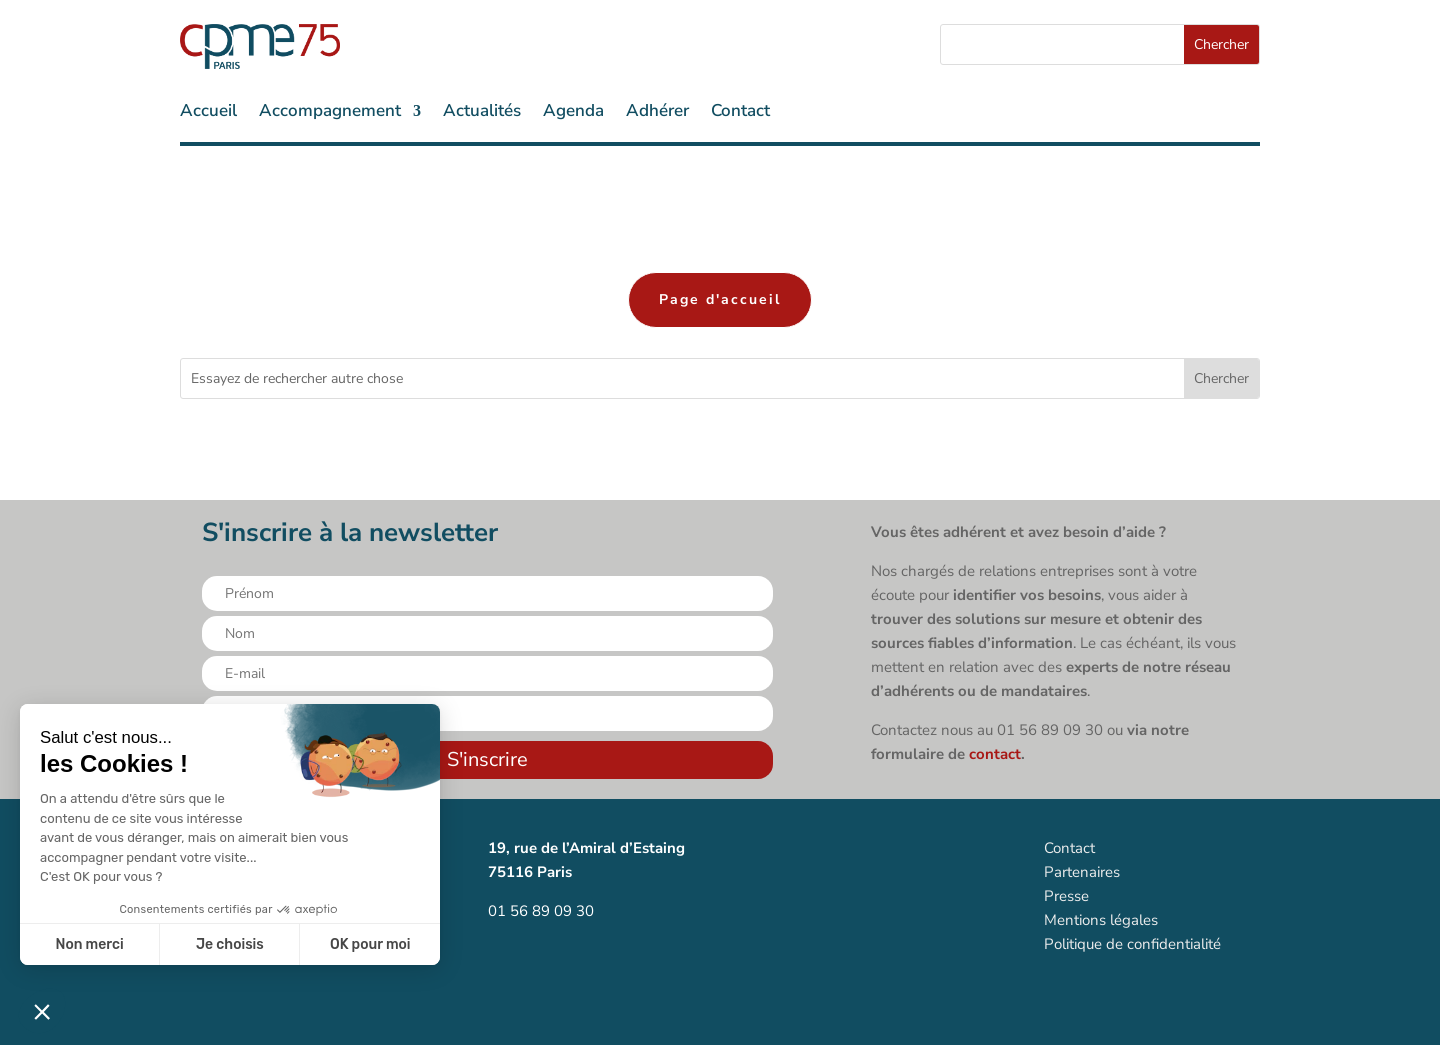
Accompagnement (330, 113)
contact (995, 754)
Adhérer (657, 113)
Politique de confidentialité (1132, 944)
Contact (740, 113)
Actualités (482, 113)
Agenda (573, 113)
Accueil (208, 113)
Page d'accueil (720, 299)
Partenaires (1082, 872)
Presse (1066, 896)
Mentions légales (1101, 920)
